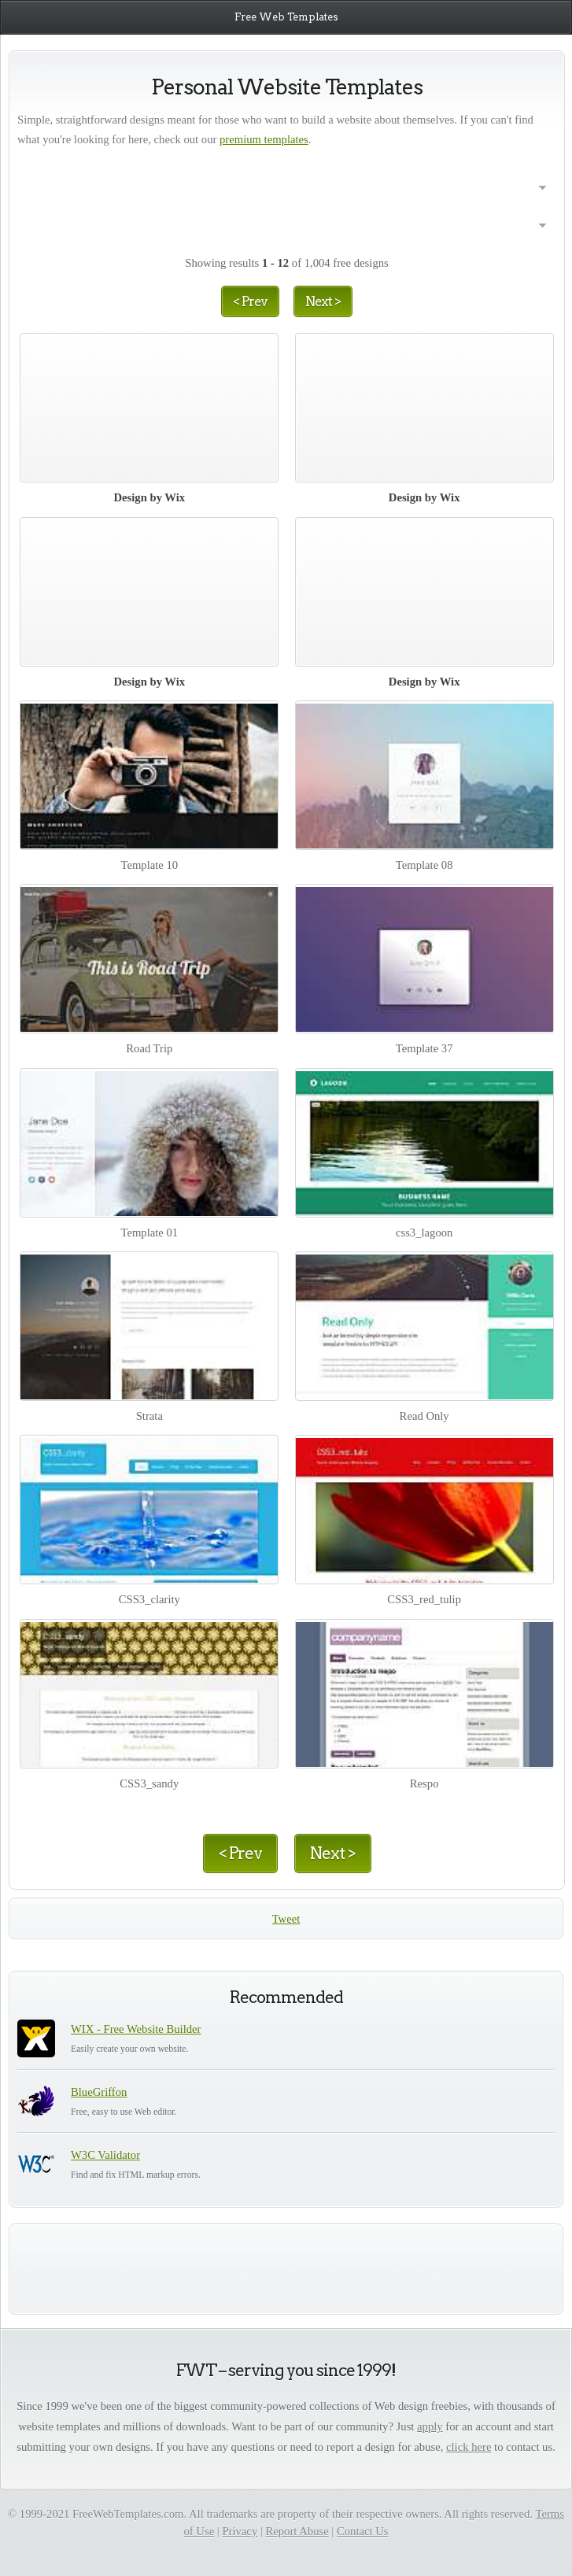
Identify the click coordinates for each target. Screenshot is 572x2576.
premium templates (264, 139)
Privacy (239, 2531)
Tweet (286, 1919)
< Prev (250, 301)
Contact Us (363, 2531)
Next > (323, 301)
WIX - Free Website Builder (136, 2029)
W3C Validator (105, 2155)
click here (468, 2447)
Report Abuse (296, 2531)
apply (430, 2426)
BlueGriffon (99, 2092)
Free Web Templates (286, 17)
